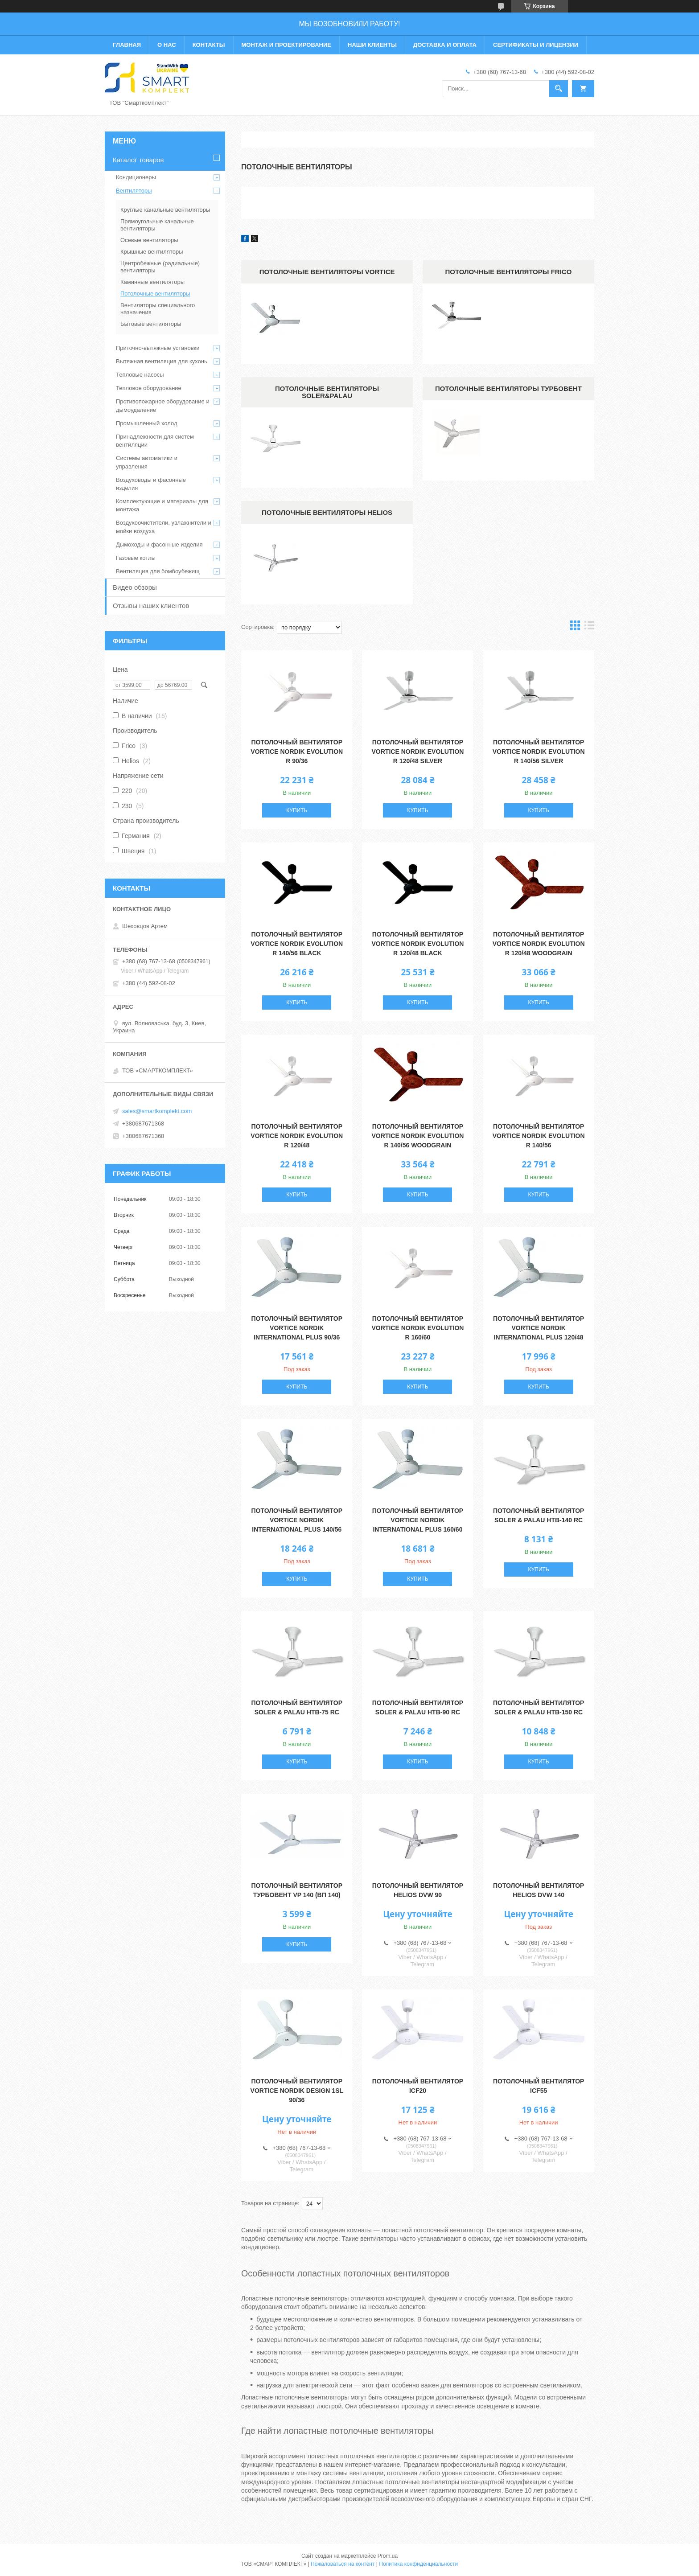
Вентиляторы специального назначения (157, 309)
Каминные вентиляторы (152, 282)
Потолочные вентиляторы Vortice (327, 271)
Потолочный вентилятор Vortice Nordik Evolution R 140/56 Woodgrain (418, 1136)
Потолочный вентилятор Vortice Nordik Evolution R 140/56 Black (297, 944)
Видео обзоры (135, 587)
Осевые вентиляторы (149, 240)
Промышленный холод (146, 423)
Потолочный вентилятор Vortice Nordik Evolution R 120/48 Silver (418, 751)
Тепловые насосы (140, 374)
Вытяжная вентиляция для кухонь (161, 361)
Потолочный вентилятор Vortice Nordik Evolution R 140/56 (539, 1136)
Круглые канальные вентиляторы (165, 209)
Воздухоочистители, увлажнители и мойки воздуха (163, 526)
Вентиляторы (134, 190)
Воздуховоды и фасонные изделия (151, 484)
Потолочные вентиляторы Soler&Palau (327, 392)
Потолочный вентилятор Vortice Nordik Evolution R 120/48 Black (418, 944)
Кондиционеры (136, 177)
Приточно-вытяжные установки (158, 348)
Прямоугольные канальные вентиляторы (157, 225)
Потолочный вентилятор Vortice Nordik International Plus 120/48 (538, 1328)
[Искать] (558, 88)
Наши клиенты (372, 44)
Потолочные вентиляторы (155, 293)
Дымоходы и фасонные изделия (159, 544)
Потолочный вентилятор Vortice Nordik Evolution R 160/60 (418, 1328)
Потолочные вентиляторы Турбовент (508, 388)
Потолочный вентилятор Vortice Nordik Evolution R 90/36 (297, 751)
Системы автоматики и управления (146, 462)
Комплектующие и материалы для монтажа (162, 505)
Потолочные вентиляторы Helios (327, 512)
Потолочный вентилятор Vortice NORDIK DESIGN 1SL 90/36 (297, 2091)
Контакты (209, 44)
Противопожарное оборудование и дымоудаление (163, 405)
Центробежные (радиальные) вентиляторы (160, 267)
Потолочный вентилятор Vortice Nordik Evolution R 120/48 (297, 1136)
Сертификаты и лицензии (535, 44)
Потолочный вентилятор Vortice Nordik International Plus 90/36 (297, 1328)
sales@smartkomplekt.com (157, 1111)
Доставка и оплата (445, 44)
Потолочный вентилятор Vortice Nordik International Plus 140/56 (297, 1520)
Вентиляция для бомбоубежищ (158, 571)
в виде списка (589, 627)
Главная (127, 44)
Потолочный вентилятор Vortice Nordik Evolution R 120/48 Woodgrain (539, 944)
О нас (166, 44)
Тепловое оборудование (148, 388)
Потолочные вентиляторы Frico (508, 271)
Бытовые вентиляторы (150, 323)
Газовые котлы (136, 558)
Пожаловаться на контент (342, 2564)
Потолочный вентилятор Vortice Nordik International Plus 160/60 (418, 1520)
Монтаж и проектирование (286, 44)
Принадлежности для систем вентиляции (155, 440)
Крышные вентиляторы (151, 251)
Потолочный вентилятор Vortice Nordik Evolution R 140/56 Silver (539, 751)
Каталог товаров (138, 160)
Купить (296, 810)
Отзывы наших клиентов (151, 605)
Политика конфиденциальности (418, 2564)
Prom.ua (388, 2556)
